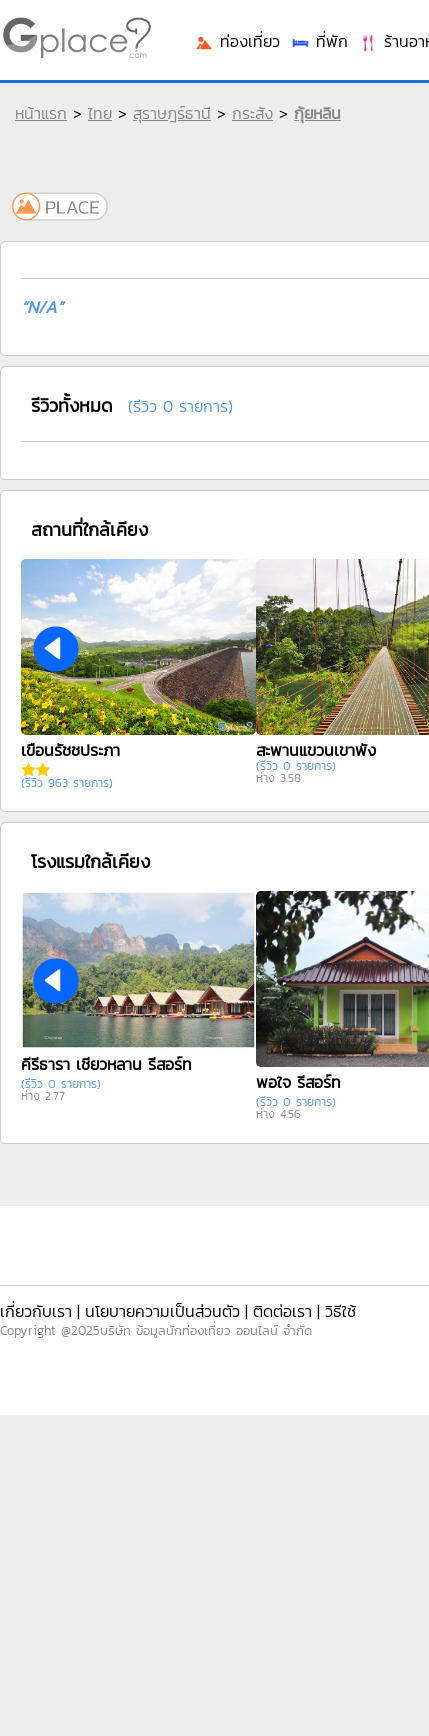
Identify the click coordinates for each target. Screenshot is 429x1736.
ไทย (100, 113)
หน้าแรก (41, 113)
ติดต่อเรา (282, 1311)
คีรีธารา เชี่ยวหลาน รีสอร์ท (106, 1064)
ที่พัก (319, 41)
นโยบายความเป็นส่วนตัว (162, 1311)
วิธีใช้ (340, 1311)
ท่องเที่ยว (237, 41)
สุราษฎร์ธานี (172, 113)
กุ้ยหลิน (317, 113)
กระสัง (252, 113)
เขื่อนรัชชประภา (70, 750)
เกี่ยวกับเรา (36, 1311)
